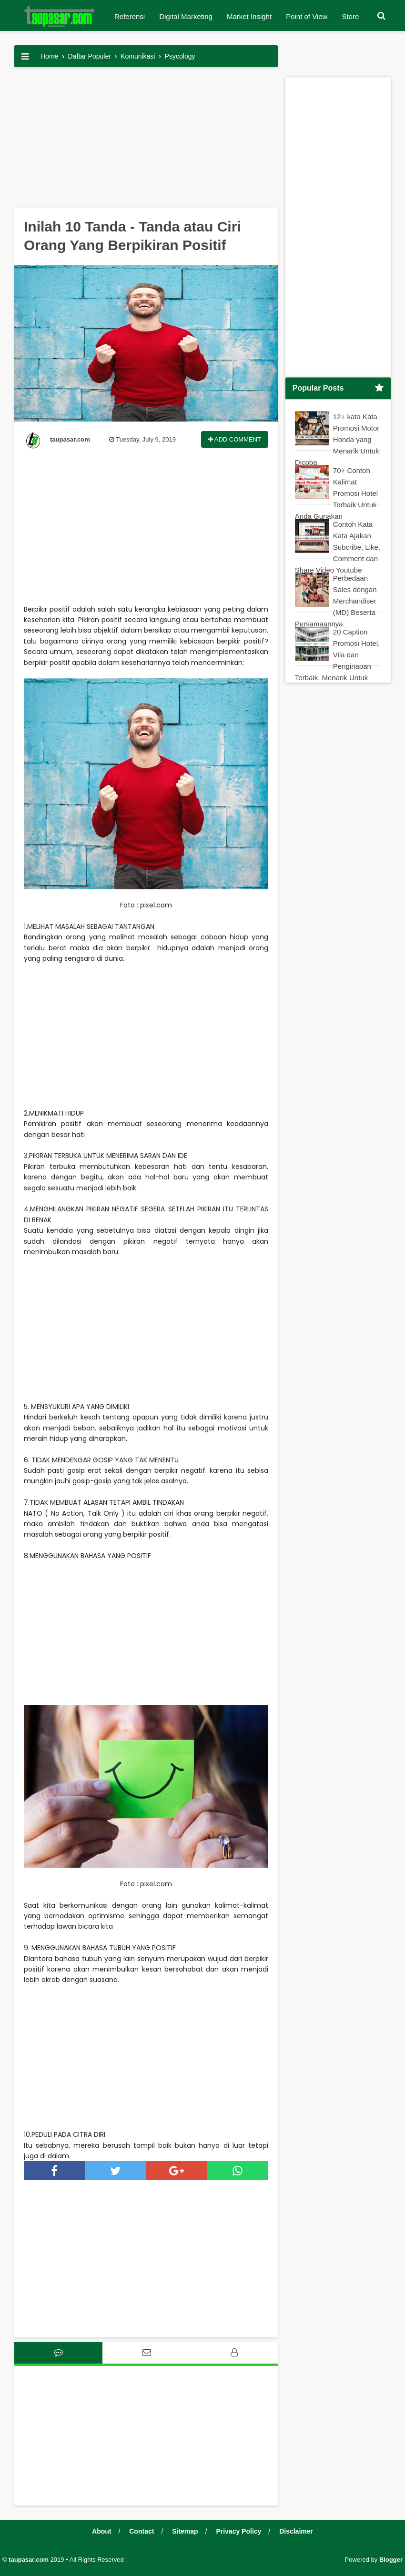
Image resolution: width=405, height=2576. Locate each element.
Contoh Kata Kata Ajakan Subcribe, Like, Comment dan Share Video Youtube (337, 547)
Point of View (306, 16)
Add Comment (234, 439)
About (101, 2531)
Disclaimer (296, 2531)
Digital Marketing (186, 16)
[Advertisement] (146, 141)
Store (350, 16)
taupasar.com (29, 2559)
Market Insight (249, 16)
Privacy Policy (238, 2531)
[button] (381, 16)
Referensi (129, 16)
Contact (141, 2531)
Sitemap (185, 2531)
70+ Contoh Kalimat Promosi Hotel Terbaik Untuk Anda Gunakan (336, 493)
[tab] (58, 2353)
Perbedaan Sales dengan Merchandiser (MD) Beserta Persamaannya (336, 601)
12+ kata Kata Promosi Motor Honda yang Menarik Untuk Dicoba (337, 439)
